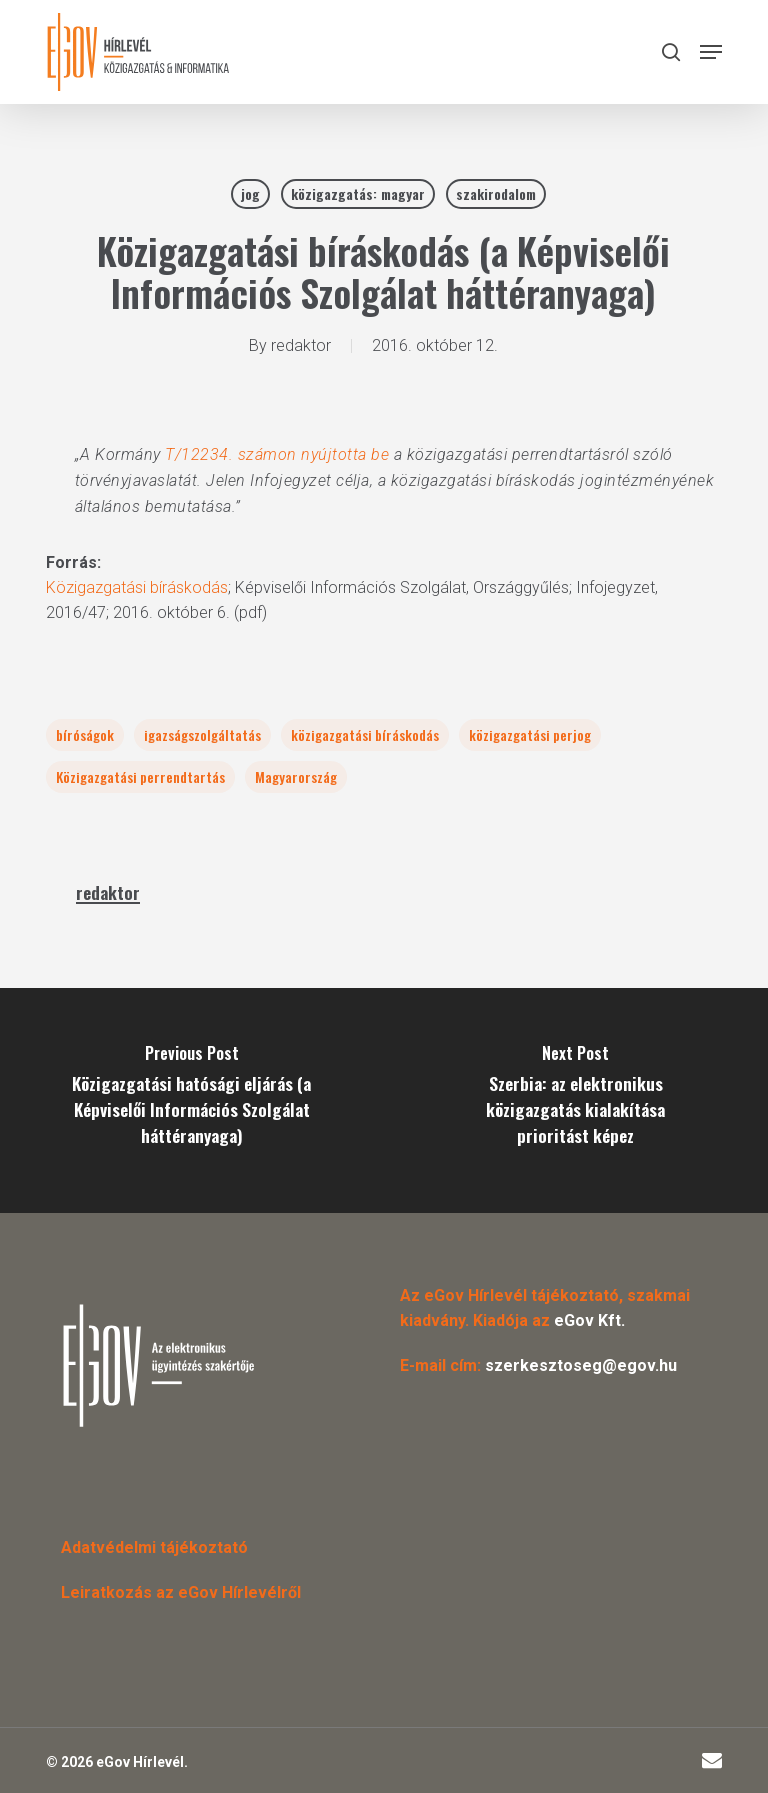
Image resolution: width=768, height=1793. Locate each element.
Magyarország (296, 776)
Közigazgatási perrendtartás (140, 776)
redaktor (301, 345)
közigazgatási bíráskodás (365, 734)
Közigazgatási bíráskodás (137, 587)
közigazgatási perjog (530, 734)
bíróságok (85, 734)
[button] (711, 52)
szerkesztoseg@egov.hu (581, 1365)
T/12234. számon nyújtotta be (277, 454)
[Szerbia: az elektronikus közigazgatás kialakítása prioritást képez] (576, 1100)
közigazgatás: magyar (358, 193)
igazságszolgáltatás (202, 734)
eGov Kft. (589, 1320)
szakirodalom (496, 193)
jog (250, 193)
